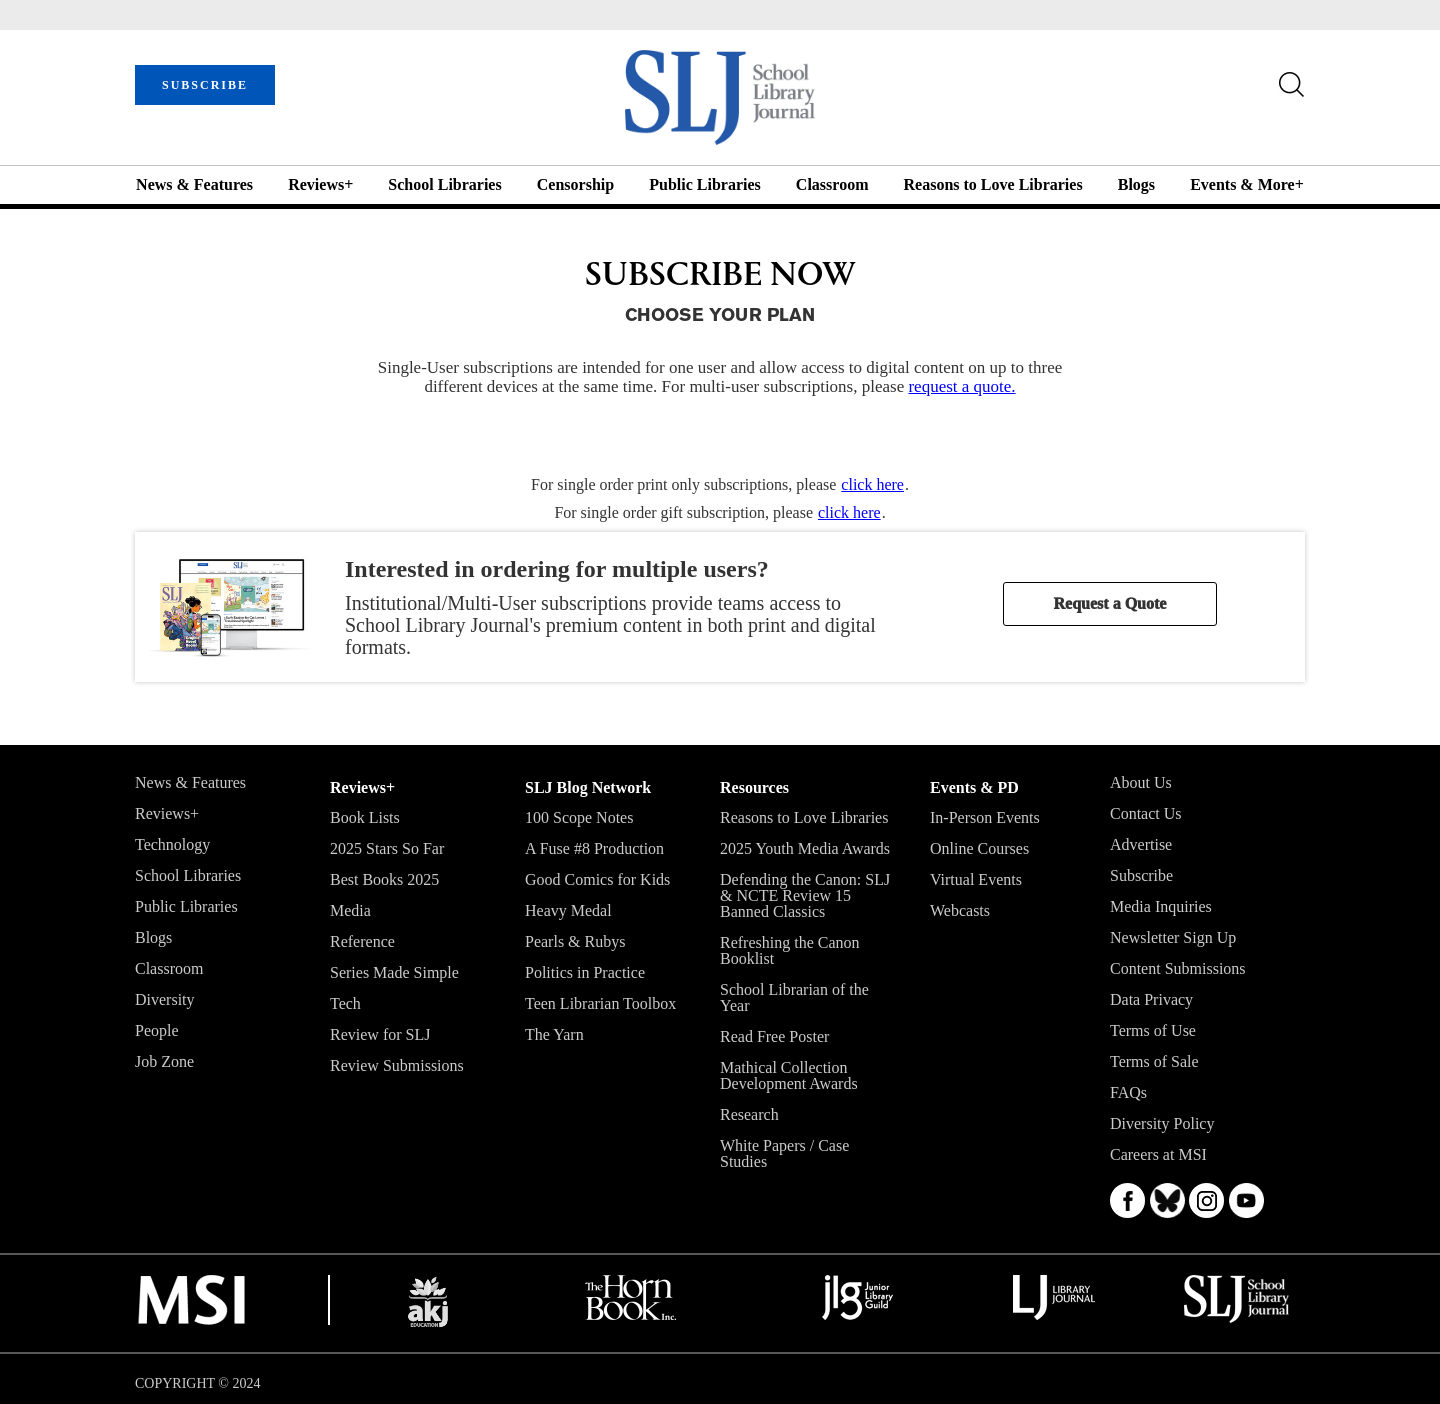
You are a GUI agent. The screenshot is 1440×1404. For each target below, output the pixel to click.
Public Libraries (705, 184)
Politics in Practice (585, 972)
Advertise (1141, 844)
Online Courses (979, 848)
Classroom (832, 184)
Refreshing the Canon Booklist (790, 950)
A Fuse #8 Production (594, 848)
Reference (362, 941)
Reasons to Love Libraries (993, 184)
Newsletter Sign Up (1173, 937)
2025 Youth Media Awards (805, 848)
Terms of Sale (1154, 1061)
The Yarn (554, 1034)
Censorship (575, 184)
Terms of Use (1153, 1030)
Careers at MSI (1158, 1154)
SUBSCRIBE (205, 85)
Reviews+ (320, 184)
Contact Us (1146, 813)
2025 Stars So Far (387, 848)
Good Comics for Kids (597, 879)
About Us (1141, 782)
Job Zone (164, 1061)
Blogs (1136, 184)
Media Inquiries (1161, 906)
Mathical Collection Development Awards (789, 1075)
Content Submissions (1178, 968)
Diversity (165, 999)
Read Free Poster (774, 1036)
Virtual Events (976, 879)
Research (749, 1114)
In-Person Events (985, 817)
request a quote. (961, 386)
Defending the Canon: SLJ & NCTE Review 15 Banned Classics (805, 895)
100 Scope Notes (579, 817)
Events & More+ (1247, 184)
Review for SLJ (380, 1034)
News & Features (194, 184)
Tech (345, 1003)
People (157, 1030)
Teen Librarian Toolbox (600, 1003)
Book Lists (365, 817)
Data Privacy (1151, 999)
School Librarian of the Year (794, 997)
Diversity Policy (1162, 1123)
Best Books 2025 (384, 879)
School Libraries (444, 184)
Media (350, 910)
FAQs (1128, 1092)
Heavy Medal (568, 910)
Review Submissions (397, 1065)
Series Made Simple (394, 972)
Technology (172, 844)
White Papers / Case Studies (784, 1153)
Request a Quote (1110, 603)
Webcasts (960, 910)
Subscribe (1141, 875)
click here (872, 484)
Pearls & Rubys (575, 941)
